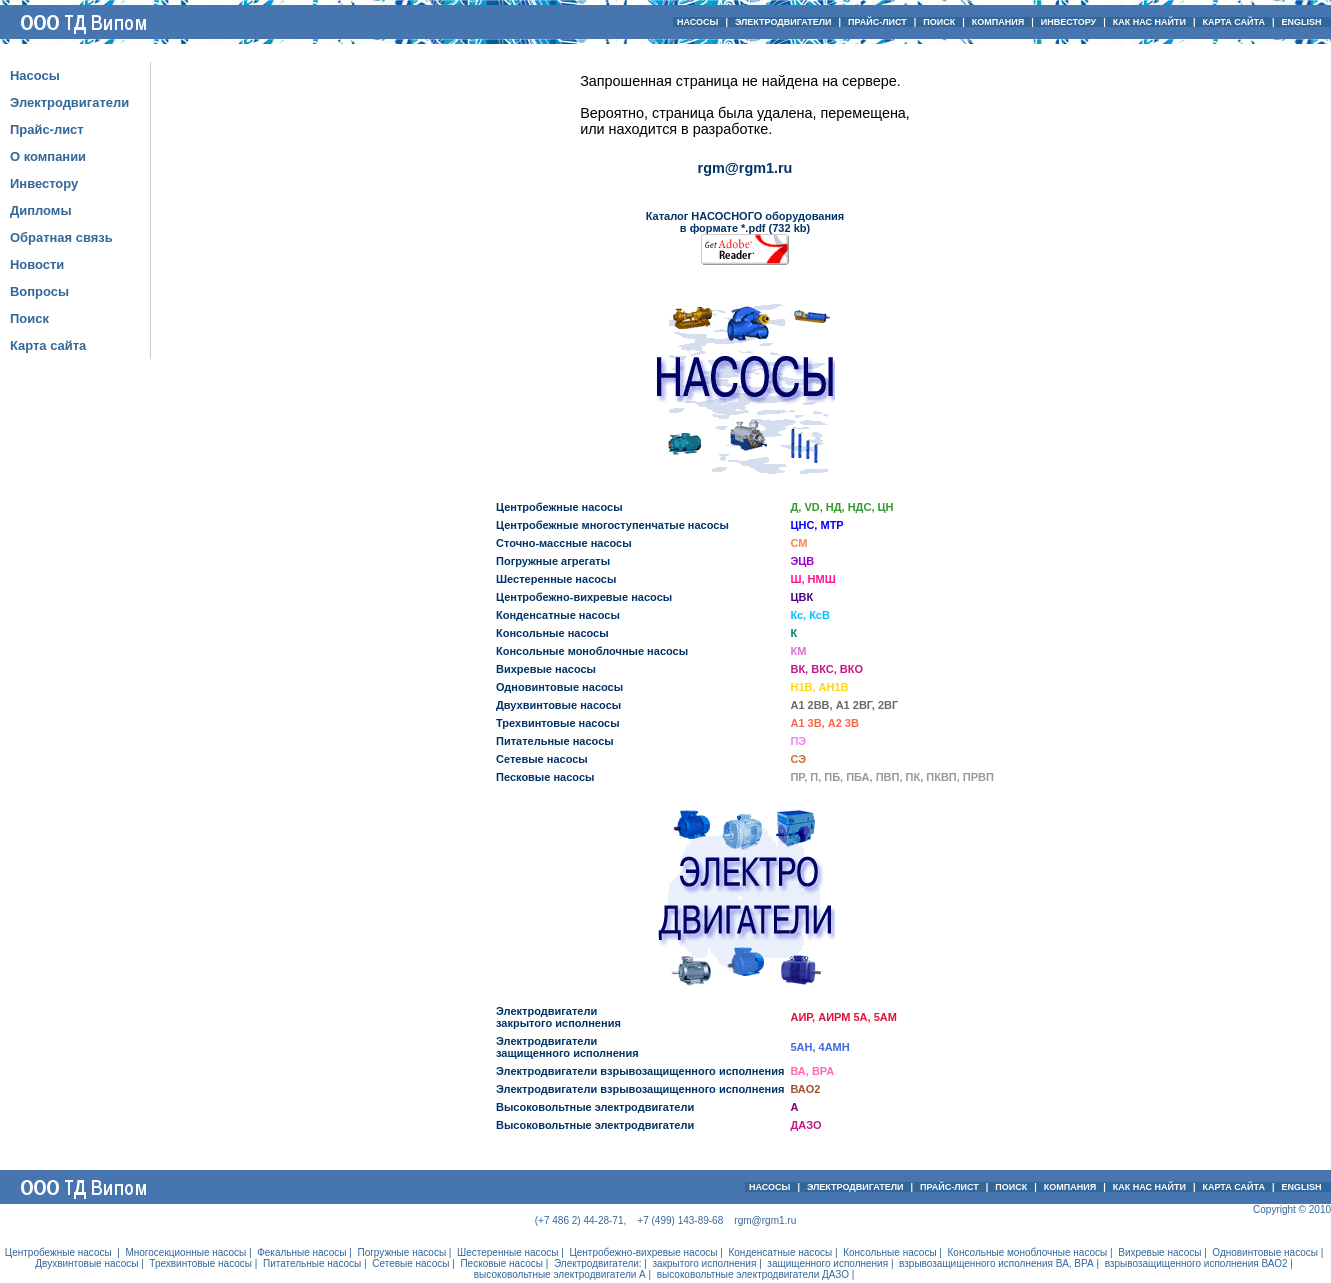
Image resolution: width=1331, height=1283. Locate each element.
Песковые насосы (545, 777)
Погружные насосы (401, 1252)
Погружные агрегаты (553, 561)
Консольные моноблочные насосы (592, 651)
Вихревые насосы (546, 669)
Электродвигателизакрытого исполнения (558, 1017)
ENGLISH (1303, 22)
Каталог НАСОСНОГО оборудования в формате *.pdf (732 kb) (745, 222)
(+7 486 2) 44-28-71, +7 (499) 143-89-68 (629, 1220)
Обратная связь (61, 237)
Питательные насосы (555, 741)
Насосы (35, 75)
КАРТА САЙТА (1233, 22)
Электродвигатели (69, 102)
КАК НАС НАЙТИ (1149, 22)
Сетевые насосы (542, 759)
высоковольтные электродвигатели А (560, 1274)
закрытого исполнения (705, 1263)
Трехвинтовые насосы (558, 723)
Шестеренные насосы (556, 579)
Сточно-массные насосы (564, 543)
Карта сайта (48, 345)
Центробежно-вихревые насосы (584, 597)
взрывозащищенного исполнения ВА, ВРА (996, 1263)
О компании (48, 156)
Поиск (29, 318)
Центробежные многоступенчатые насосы (612, 525)
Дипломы (40, 210)
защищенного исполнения (827, 1263)
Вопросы (39, 291)
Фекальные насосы (301, 1252)
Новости (37, 264)
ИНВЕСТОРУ (1069, 22)
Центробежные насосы (559, 507)
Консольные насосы (552, 633)
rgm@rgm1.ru (745, 168)
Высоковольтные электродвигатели (595, 1107)
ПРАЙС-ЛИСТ (877, 22)
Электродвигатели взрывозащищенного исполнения (640, 1071)
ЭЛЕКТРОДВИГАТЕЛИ (783, 22)
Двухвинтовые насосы (558, 705)
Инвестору (44, 183)
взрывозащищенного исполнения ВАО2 (1196, 1263)
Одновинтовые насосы (559, 687)
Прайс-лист (47, 129)
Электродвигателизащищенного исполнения (567, 1047)
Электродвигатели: (598, 1263)
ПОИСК (939, 22)
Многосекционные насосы (185, 1252)
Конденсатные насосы (558, 615)
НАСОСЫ (697, 22)
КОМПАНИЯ (998, 22)
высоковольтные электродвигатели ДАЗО (753, 1274)
